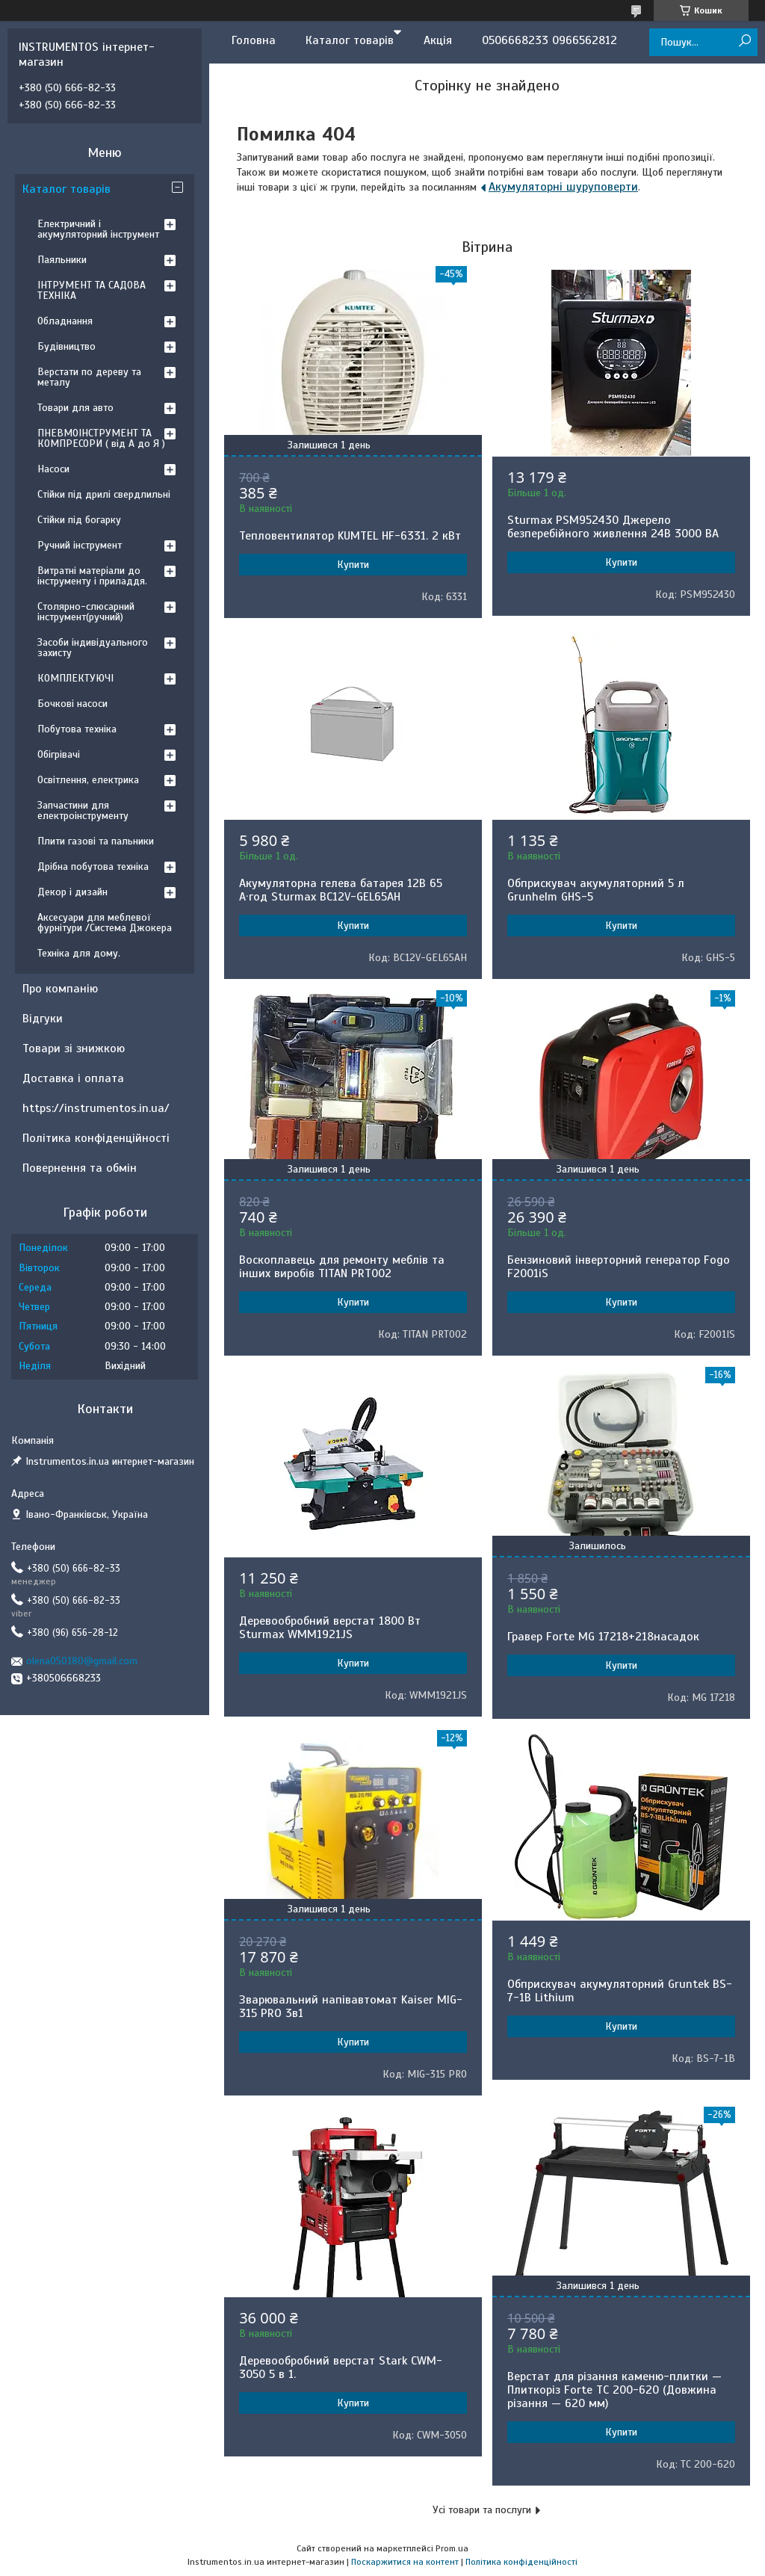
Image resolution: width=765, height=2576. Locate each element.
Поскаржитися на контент (405, 2562)
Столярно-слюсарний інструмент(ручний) (85, 611)
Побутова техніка (77, 729)
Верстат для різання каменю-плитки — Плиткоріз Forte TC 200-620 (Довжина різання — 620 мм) (614, 2390)
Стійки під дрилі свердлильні (103, 494)
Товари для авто (75, 407)
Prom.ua (452, 2548)
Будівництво (66, 346)
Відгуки (42, 1018)
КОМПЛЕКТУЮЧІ (75, 678)
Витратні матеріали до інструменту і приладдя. (92, 575)
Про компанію (60, 988)
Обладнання (65, 321)
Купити (353, 564)
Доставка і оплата (73, 1078)
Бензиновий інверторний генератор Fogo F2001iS (618, 1266)
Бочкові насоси (72, 703)
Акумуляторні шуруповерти (563, 186)
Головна (254, 40)
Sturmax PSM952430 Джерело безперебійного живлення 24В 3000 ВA (613, 526)
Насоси (53, 469)
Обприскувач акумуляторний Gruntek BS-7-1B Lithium (619, 1990)
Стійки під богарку (79, 519)
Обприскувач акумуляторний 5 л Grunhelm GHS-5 (595, 890)
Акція (438, 40)
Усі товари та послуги (482, 2510)
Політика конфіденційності (96, 1138)
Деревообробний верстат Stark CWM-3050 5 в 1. (340, 2367)
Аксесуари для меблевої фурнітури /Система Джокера (104, 922)
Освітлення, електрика (88, 779)
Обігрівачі (58, 754)
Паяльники (62, 259)
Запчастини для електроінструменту (82, 810)
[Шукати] (744, 41)
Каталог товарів (350, 40)
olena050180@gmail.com (81, 1661)
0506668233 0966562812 (549, 40)
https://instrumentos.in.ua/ (96, 1108)
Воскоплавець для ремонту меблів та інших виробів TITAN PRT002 (342, 1266)
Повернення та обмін (79, 1168)
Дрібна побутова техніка (93, 866)
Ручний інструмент (79, 545)
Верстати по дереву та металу (89, 377)
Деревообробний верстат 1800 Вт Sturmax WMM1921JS (330, 1627)
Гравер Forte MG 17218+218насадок (603, 1636)
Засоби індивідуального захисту (92, 647)
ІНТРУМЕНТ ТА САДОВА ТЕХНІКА (91, 290)
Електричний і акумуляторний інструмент (98, 229)
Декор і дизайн (72, 892)
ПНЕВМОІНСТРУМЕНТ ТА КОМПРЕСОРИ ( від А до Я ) (101, 438)
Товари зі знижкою (73, 1048)
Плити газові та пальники (95, 841)
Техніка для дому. (78, 953)
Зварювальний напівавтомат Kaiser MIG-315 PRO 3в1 (350, 2006)
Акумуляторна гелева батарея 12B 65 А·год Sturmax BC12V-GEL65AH (340, 890)
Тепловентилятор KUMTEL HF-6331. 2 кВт (350, 536)
